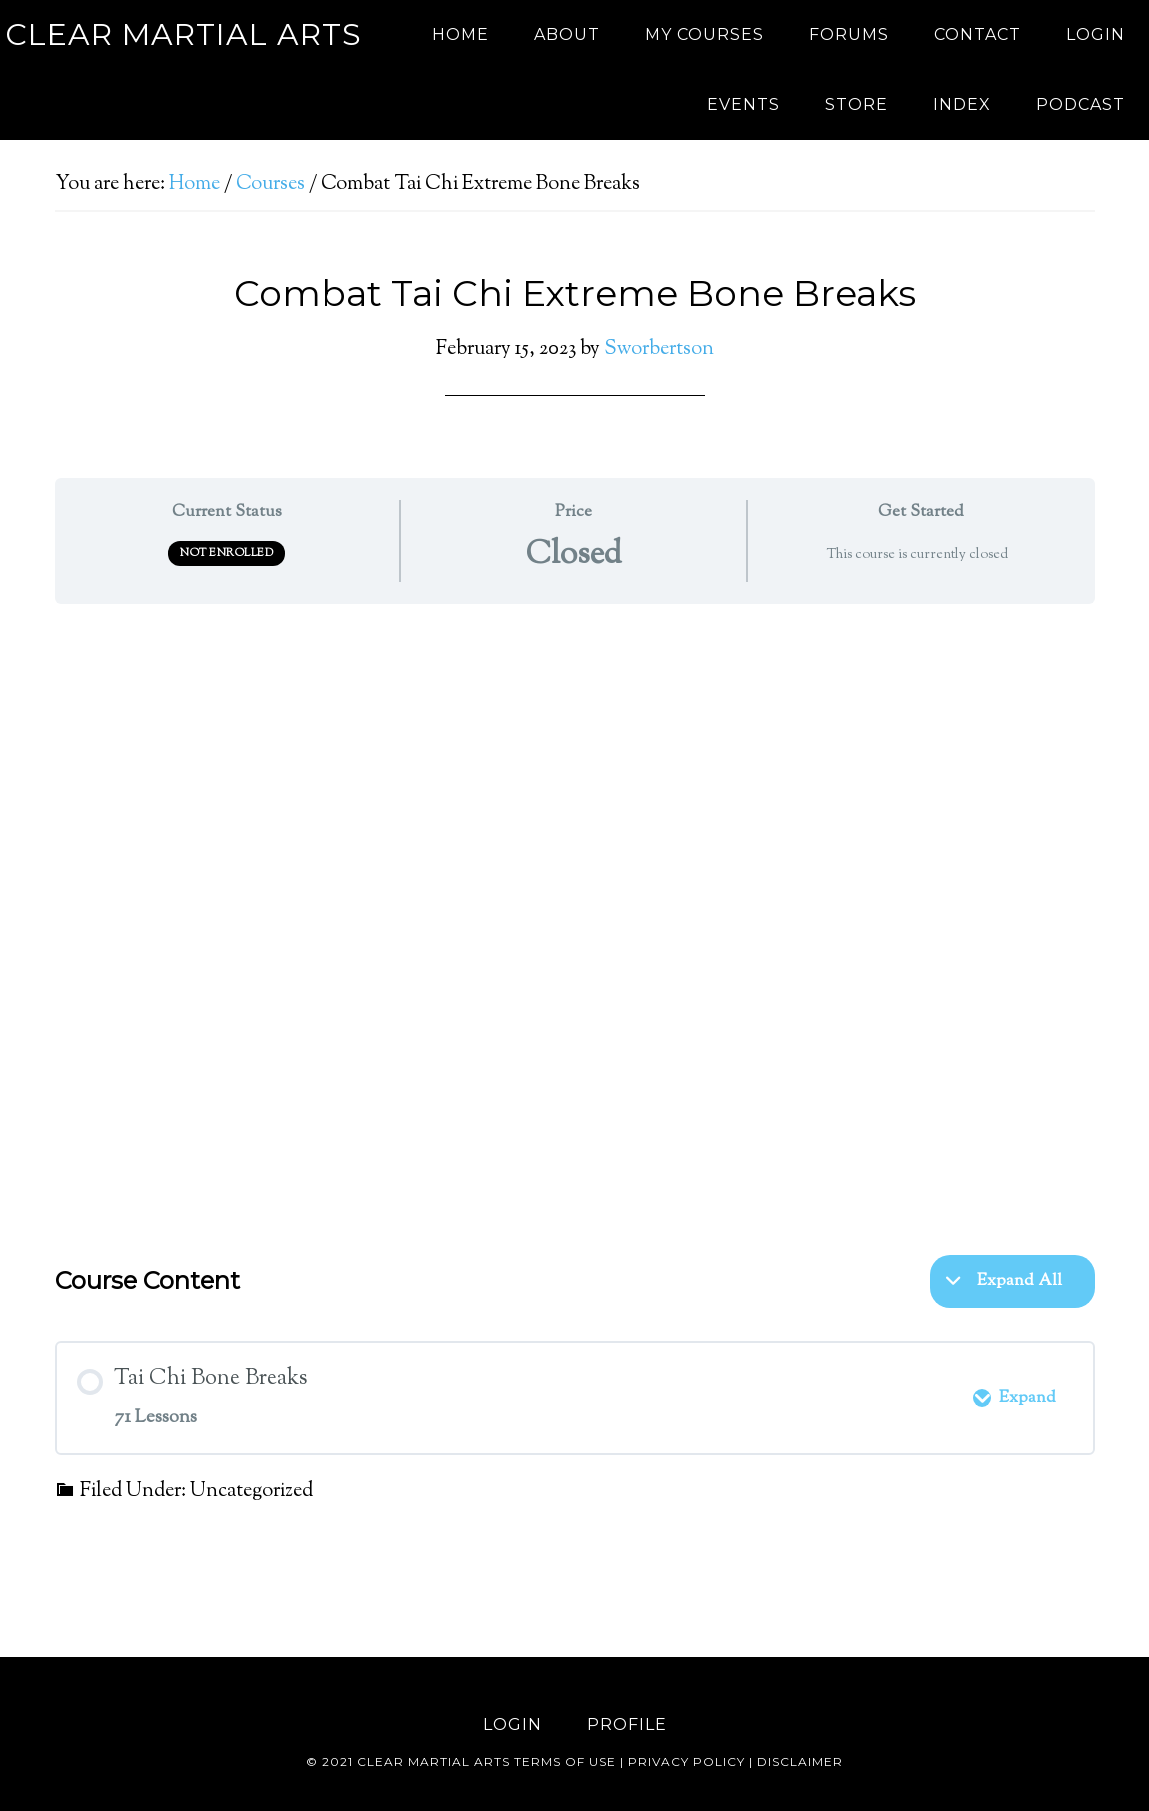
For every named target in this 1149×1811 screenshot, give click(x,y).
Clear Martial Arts (183, 34)
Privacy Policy (686, 1761)
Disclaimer (800, 1761)
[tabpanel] (575, 918)
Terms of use (565, 1761)
